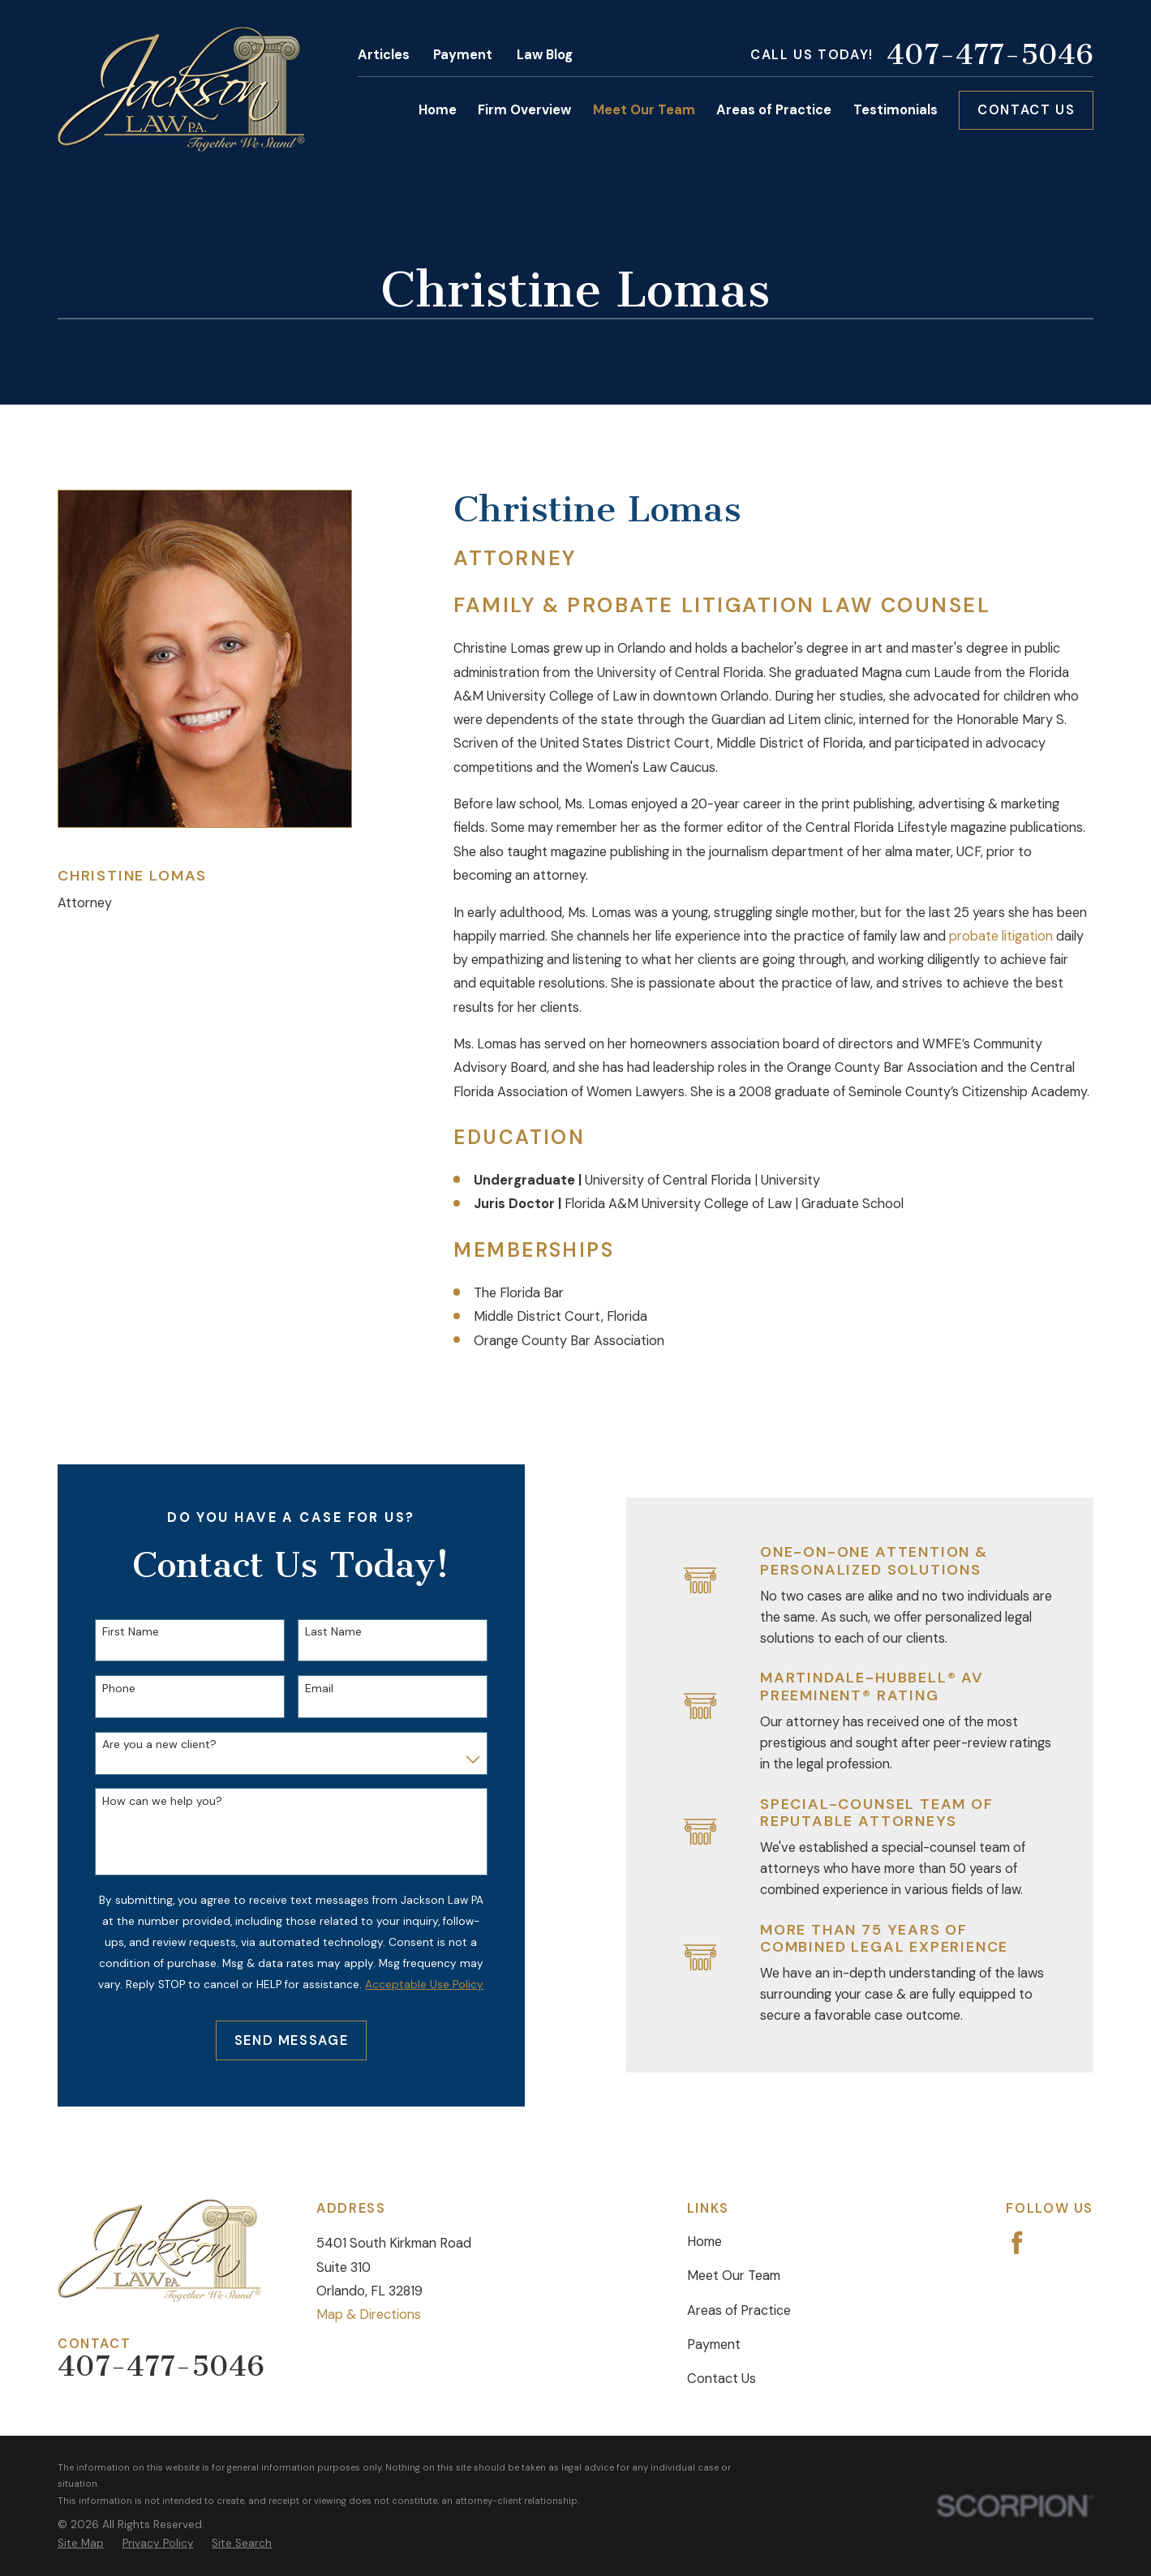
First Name (116, 1632)
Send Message (278, 2040)
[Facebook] (1017, 2242)
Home (704, 2241)
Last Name (319, 1632)
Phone (105, 1688)
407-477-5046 (990, 55)
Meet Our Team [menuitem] (644, 109)
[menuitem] (81, 2543)
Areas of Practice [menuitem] (773, 109)
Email (305, 1688)
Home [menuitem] (438, 109)
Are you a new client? (145, 1744)
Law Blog (545, 54)
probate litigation (1001, 936)
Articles (384, 54)
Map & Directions (368, 2314)
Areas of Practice (739, 2310)
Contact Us (1026, 109)
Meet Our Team (733, 2275)
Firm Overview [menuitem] (524, 109)
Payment (462, 54)
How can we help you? (148, 1801)
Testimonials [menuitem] (895, 109)
